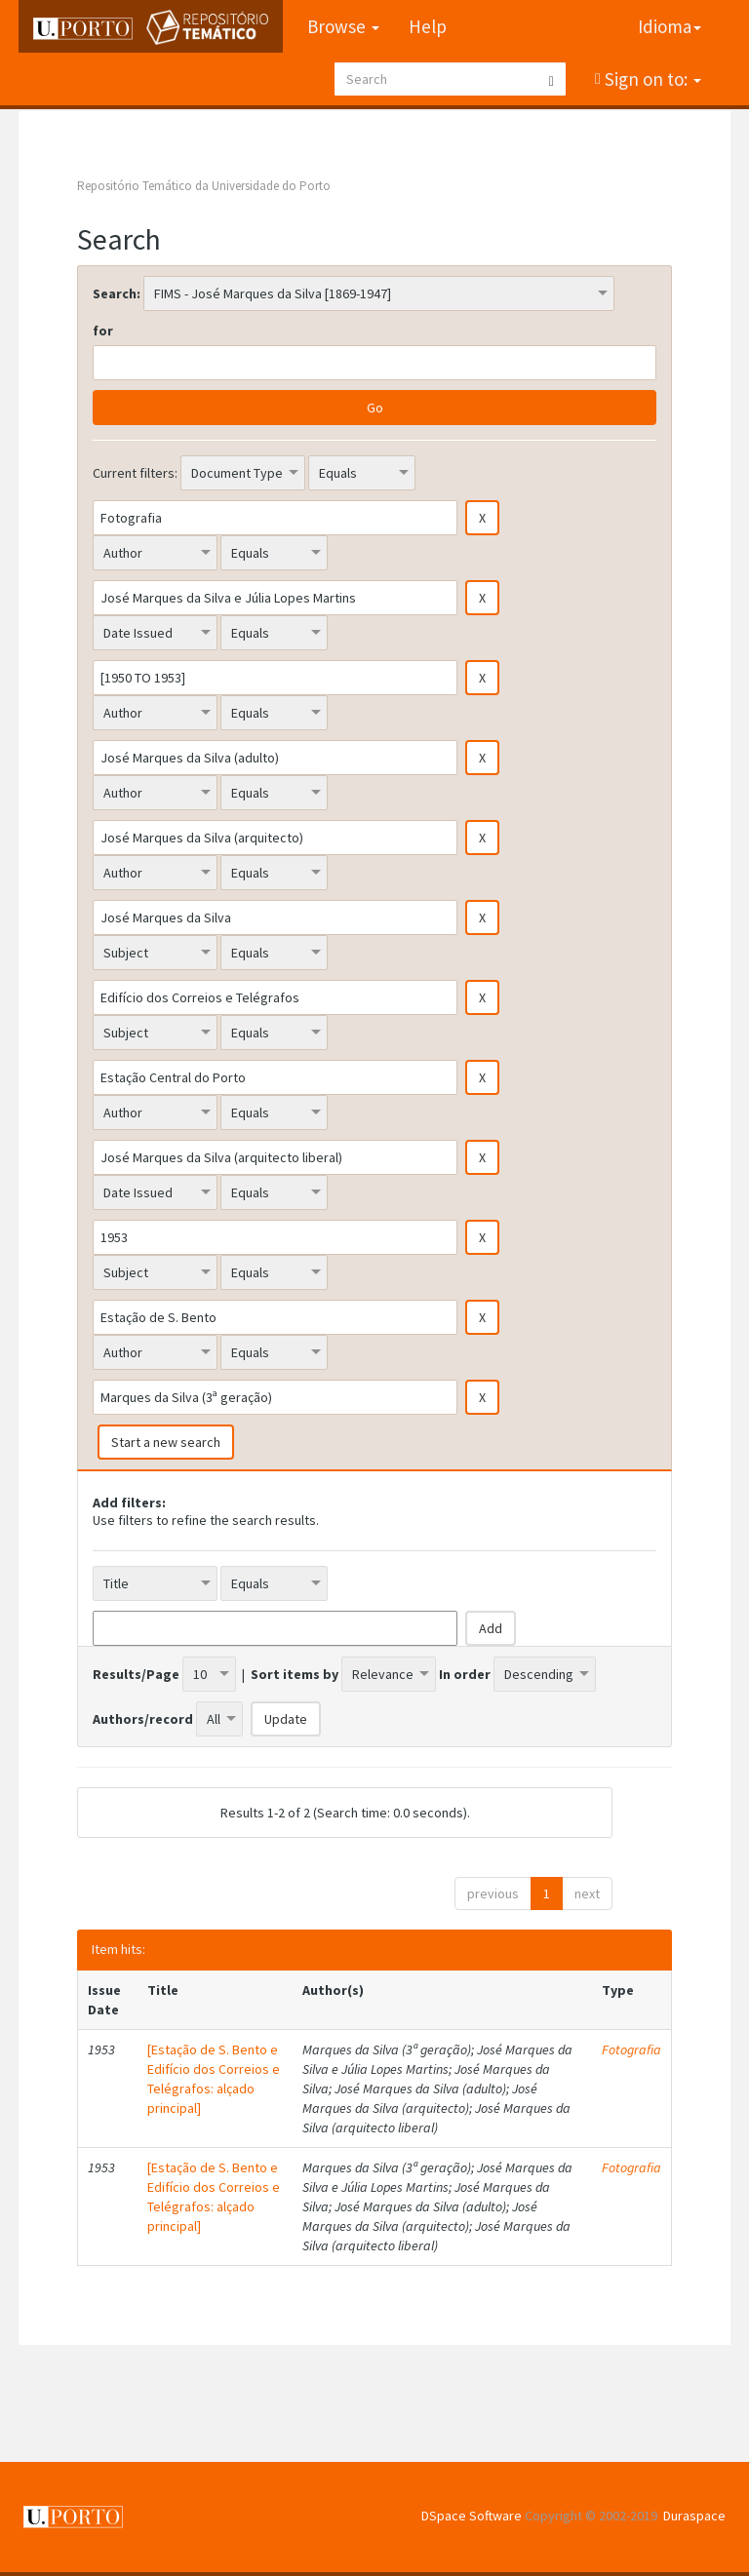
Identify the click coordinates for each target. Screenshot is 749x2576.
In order (465, 1674)
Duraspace (694, 2515)
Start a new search (165, 1442)
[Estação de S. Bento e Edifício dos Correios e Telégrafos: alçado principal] (213, 2079)
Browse (343, 26)
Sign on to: (651, 79)
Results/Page (136, 1674)
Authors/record (143, 1719)
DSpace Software (471, 2515)
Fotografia (631, 2049)
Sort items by (294, 1674)
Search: (116, 293)
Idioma (669, 26)
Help (428, 26)
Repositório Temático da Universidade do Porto (204, 185)
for (103, 330)
